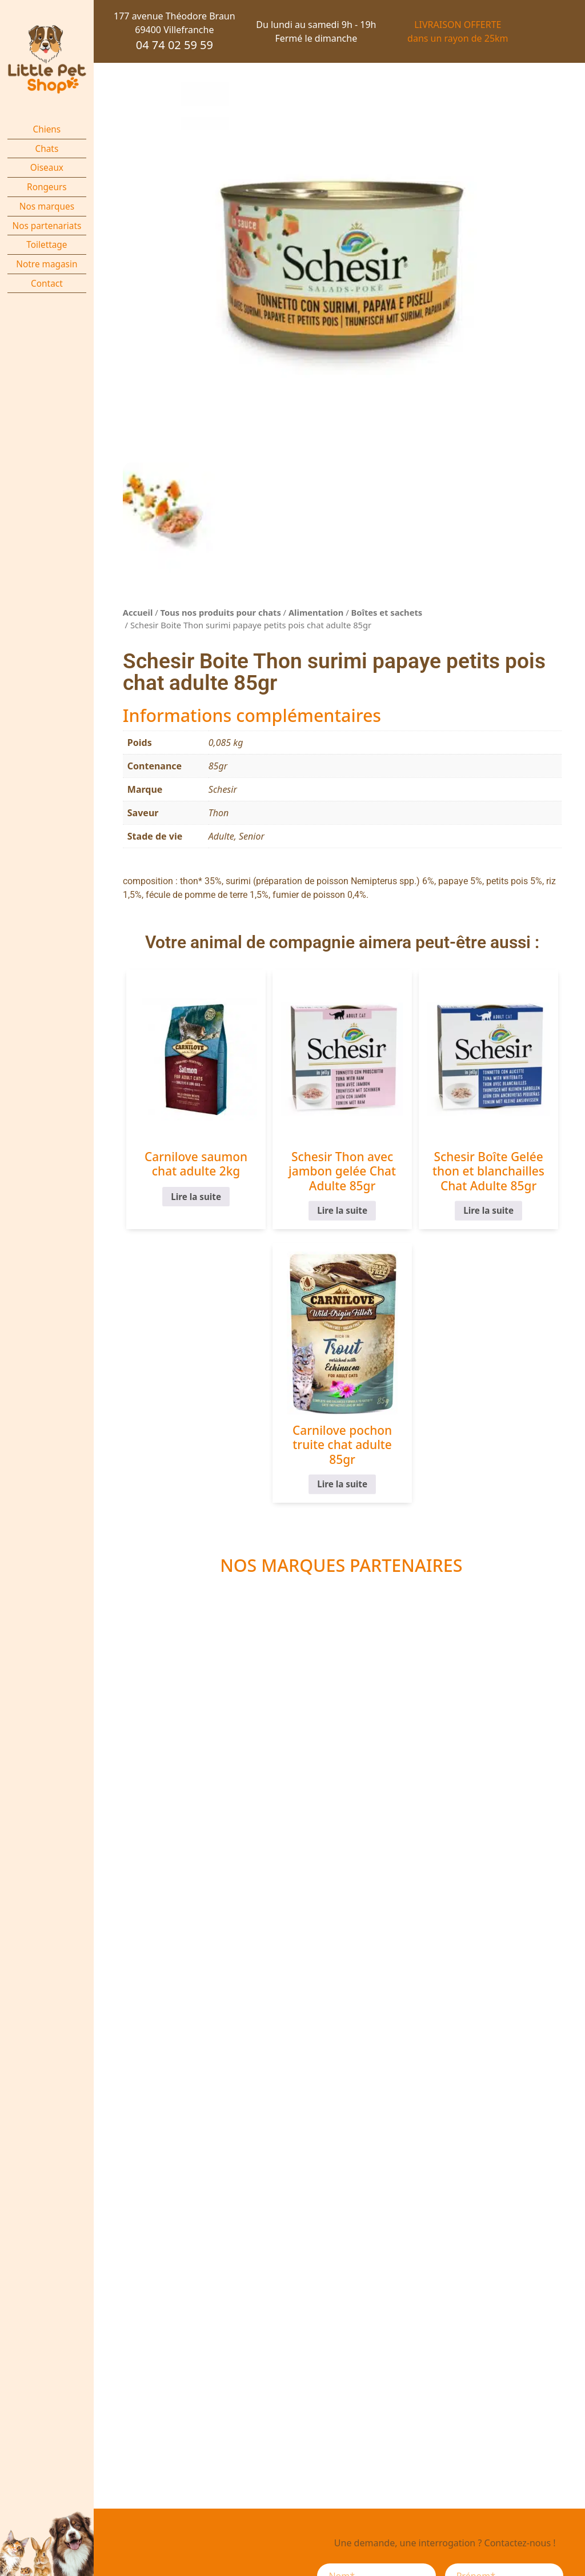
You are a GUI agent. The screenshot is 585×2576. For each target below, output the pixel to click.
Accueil (138, 612)
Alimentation (316, 612)
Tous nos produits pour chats (220, 612)
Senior (252, 836)
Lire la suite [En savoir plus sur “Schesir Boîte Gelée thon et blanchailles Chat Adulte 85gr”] (488, 1211)
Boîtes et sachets (387, 612)
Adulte (221, 836)
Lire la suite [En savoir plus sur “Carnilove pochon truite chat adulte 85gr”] (342, 1484)
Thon (219, 812)
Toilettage (46, 245)
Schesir (223, 789)
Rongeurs (47, 187)
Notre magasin (46, 264)
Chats (47, 149)
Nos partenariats (46, 226)
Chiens (47, 129)
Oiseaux (46, 168)
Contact (47, 284)
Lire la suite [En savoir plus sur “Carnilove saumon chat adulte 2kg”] (196, 1196)
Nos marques (46, 206)
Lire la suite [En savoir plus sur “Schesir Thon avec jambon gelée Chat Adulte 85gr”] (342, 1211)
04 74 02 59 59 (174, 45)
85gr (218, 766)
